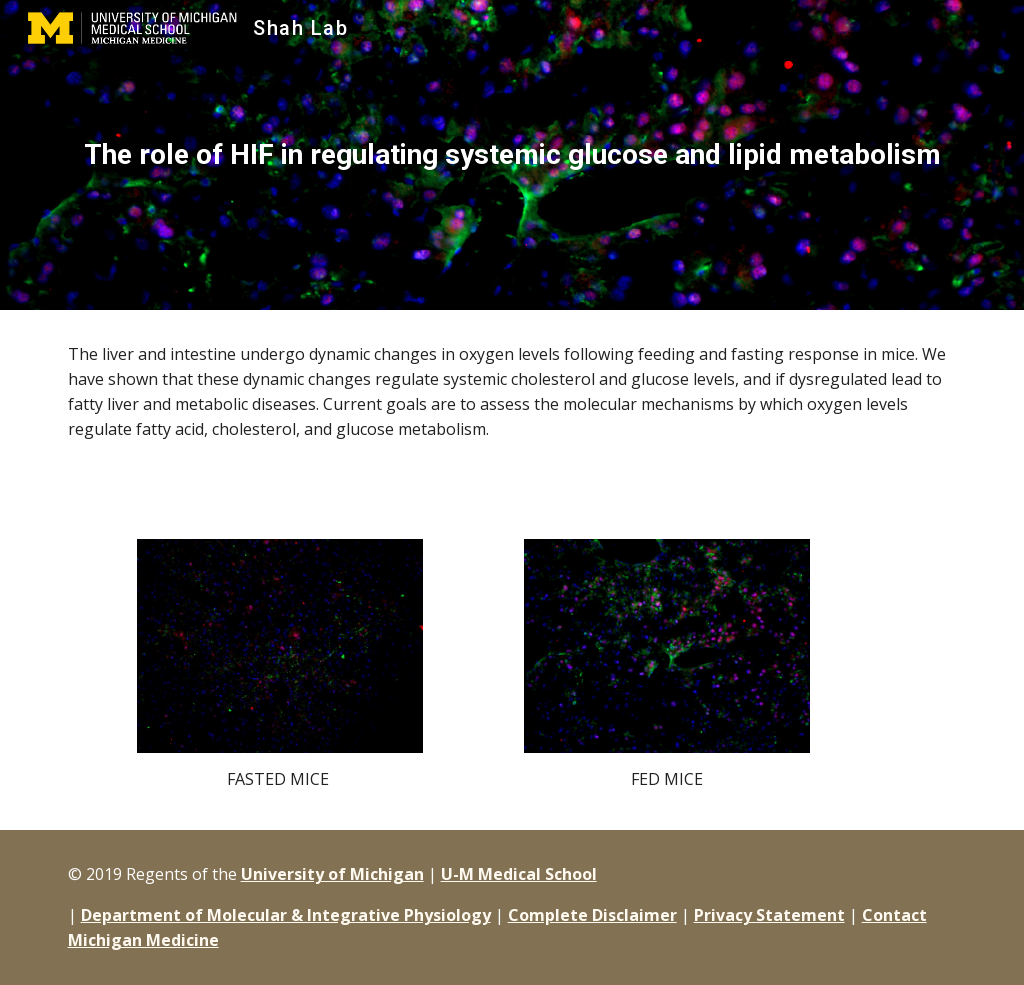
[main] (512, 155)
